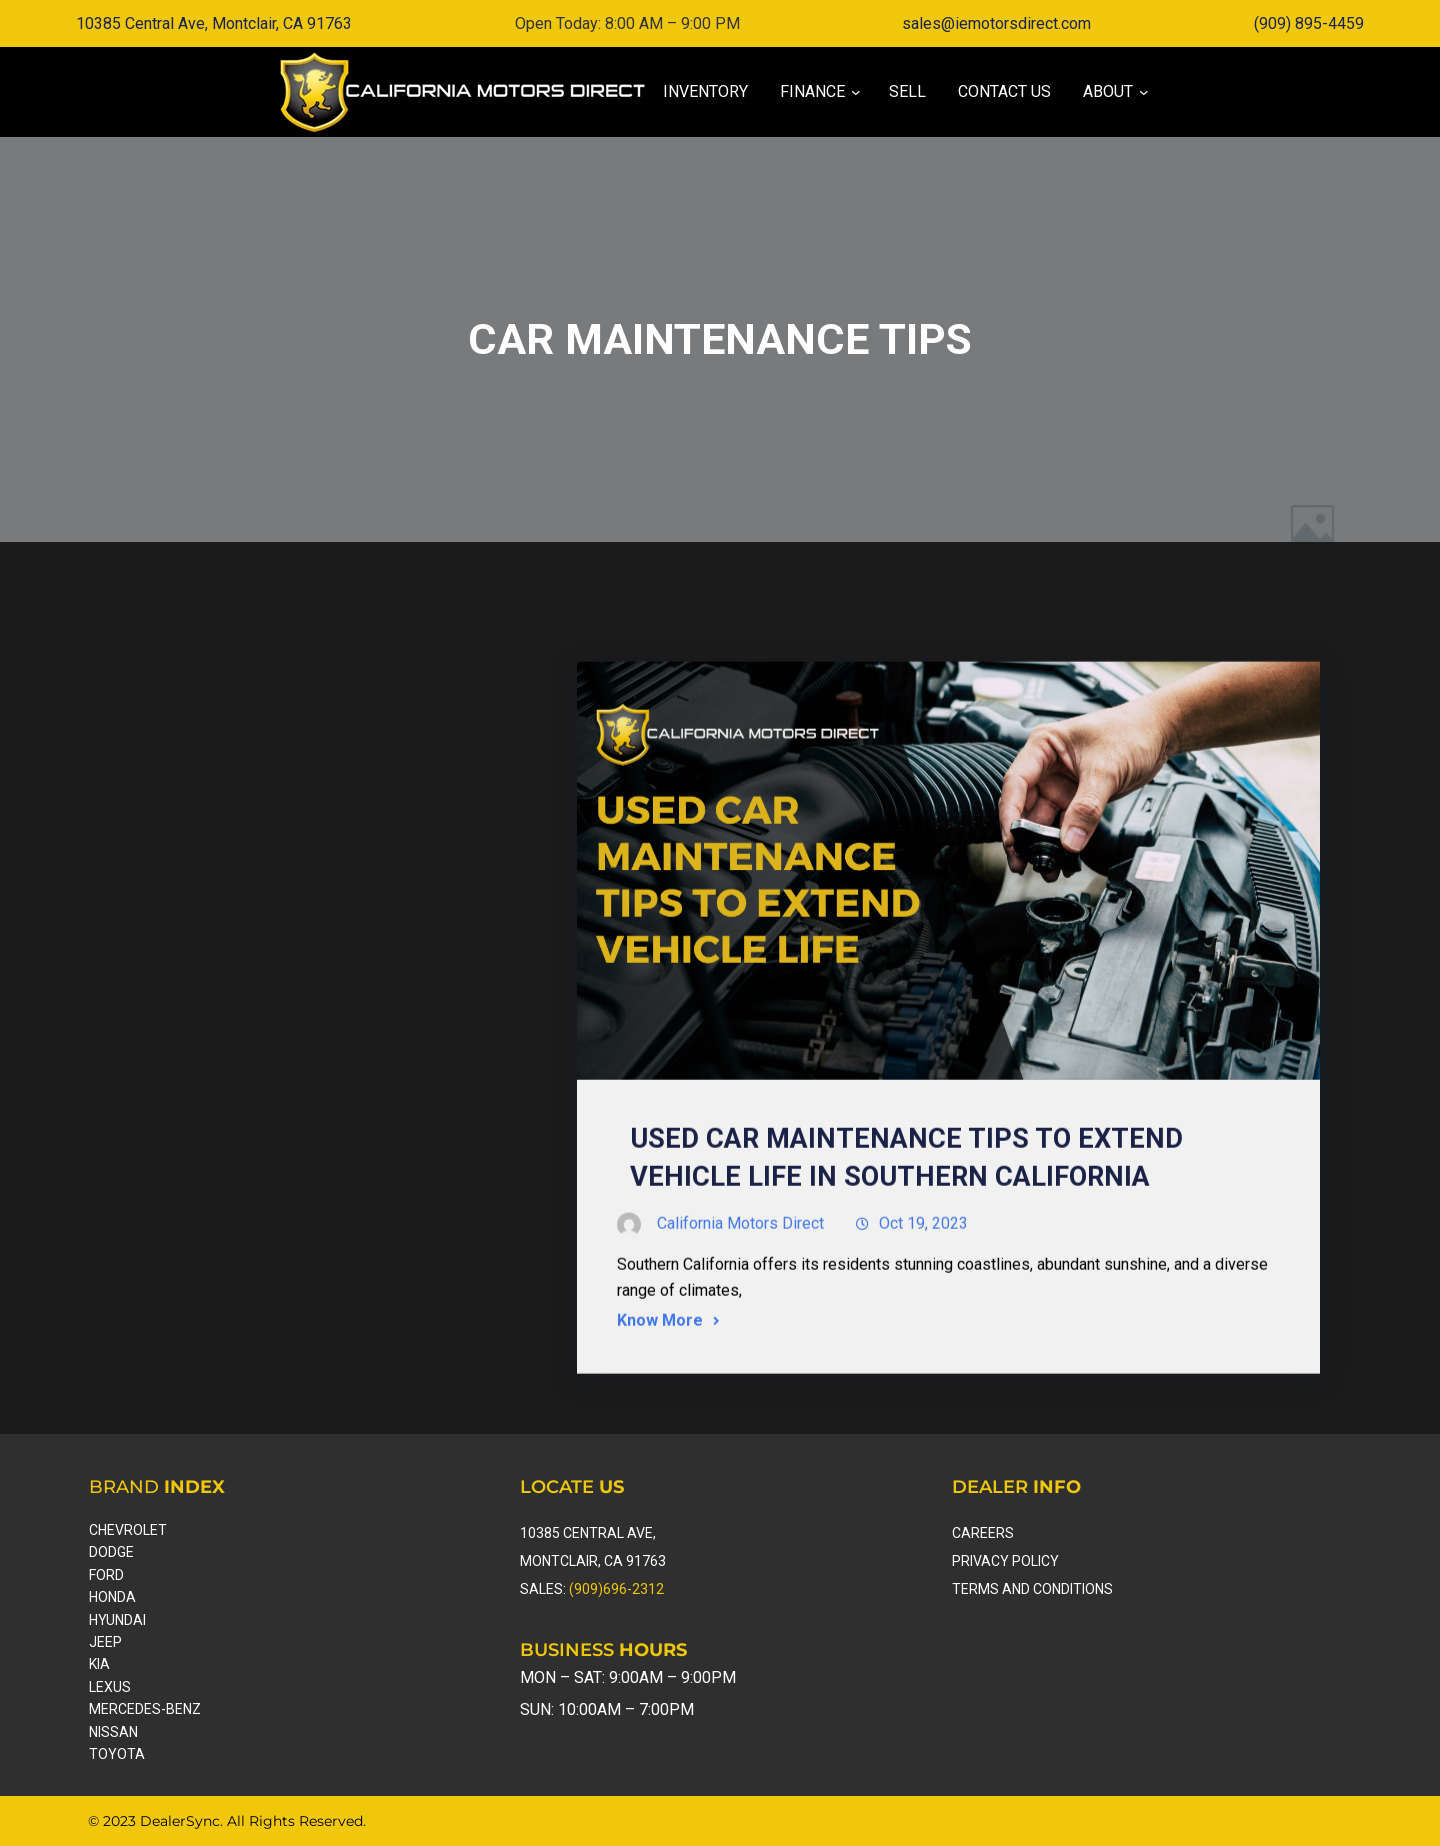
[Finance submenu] (812, 92)
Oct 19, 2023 (923, 1297)
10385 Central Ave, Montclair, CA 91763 (214, 23)
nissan (113, 1732)
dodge (111, 1552)
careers (983, 1533)
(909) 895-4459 (1309, 23)
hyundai (117, 1620)
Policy (1035, 1561)
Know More (660, 1394)
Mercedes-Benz (145, 1709)
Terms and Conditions (1032, 1589)
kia (99, 1664)
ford (106, 1575)
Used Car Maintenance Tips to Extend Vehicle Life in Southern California (906, 1232)
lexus (110, 1687)
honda (112, 1597)
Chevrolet (128, 1530)
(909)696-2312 (616, 1589)
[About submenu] (1108, 92)
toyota (117, 1754)
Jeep (105, 1642)
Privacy (982, 1561)
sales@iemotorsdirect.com (996, 23)
